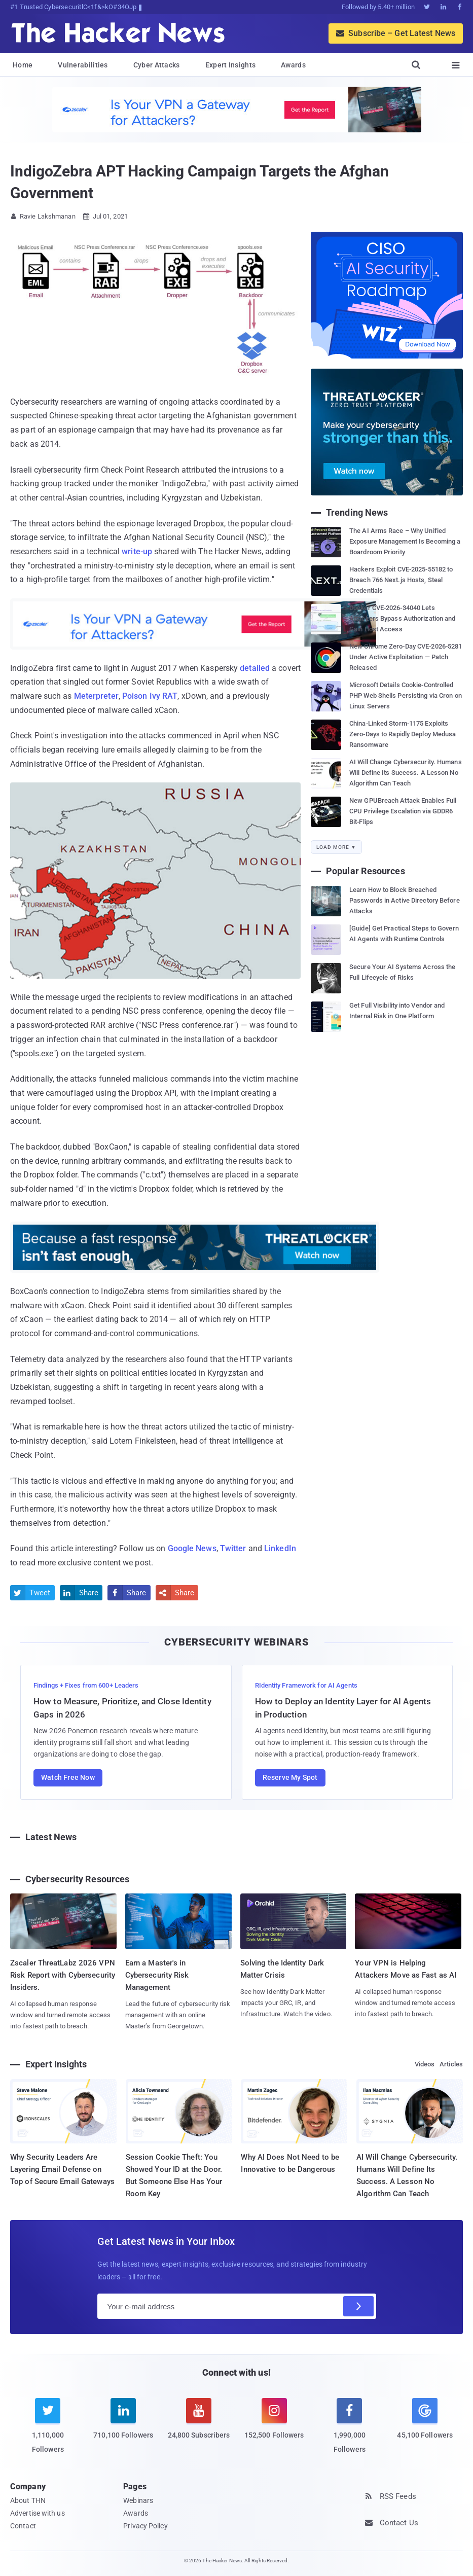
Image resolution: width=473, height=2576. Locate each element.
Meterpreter (96, 696)
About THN (28, 2500)
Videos (425, 2064)
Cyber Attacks (156, 65)
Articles (451, 2064)
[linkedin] (123, 2425)
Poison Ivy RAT (149, 696)
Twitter (233, 1548)
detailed (255, 668)
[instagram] (274, 2425)
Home (22, 65)
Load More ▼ (336, 847)
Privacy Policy (145, 2526)
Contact (23, 2526)
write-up (137, 551)
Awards (293, 65)
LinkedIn (280, 1548)
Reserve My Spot (290, 1777)
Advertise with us (37, 2513)
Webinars (138, 2500)
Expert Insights (230, 65)
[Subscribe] (358, 2306)
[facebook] (349, 2431)
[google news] (425, 2420)
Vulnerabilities (83, 65)
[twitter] (48, 2431)
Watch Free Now (68, 1777)
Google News (192, 1548)
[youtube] (199, 2425)
